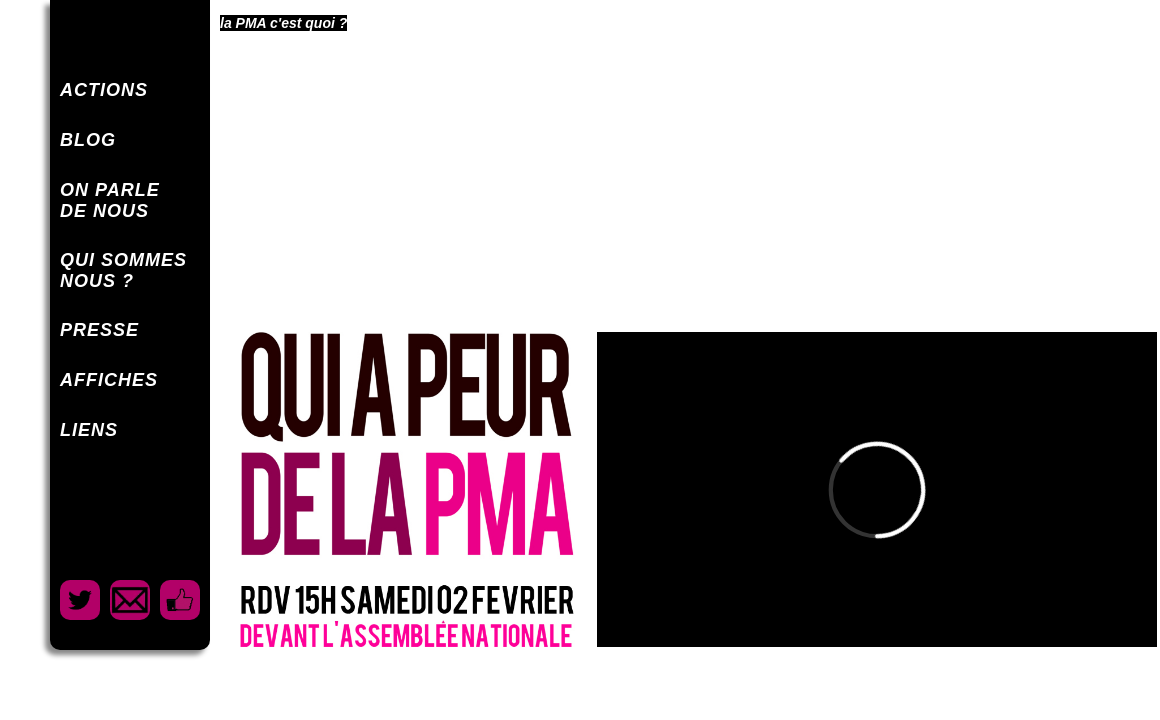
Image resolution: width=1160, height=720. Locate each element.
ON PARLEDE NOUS (110, 200)
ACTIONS (104, 90)
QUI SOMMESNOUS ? (123, 270)
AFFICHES (109, 380)
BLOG (88, 140)
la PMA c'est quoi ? (283, 23)
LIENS (89, 430)
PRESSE (99, 330)
